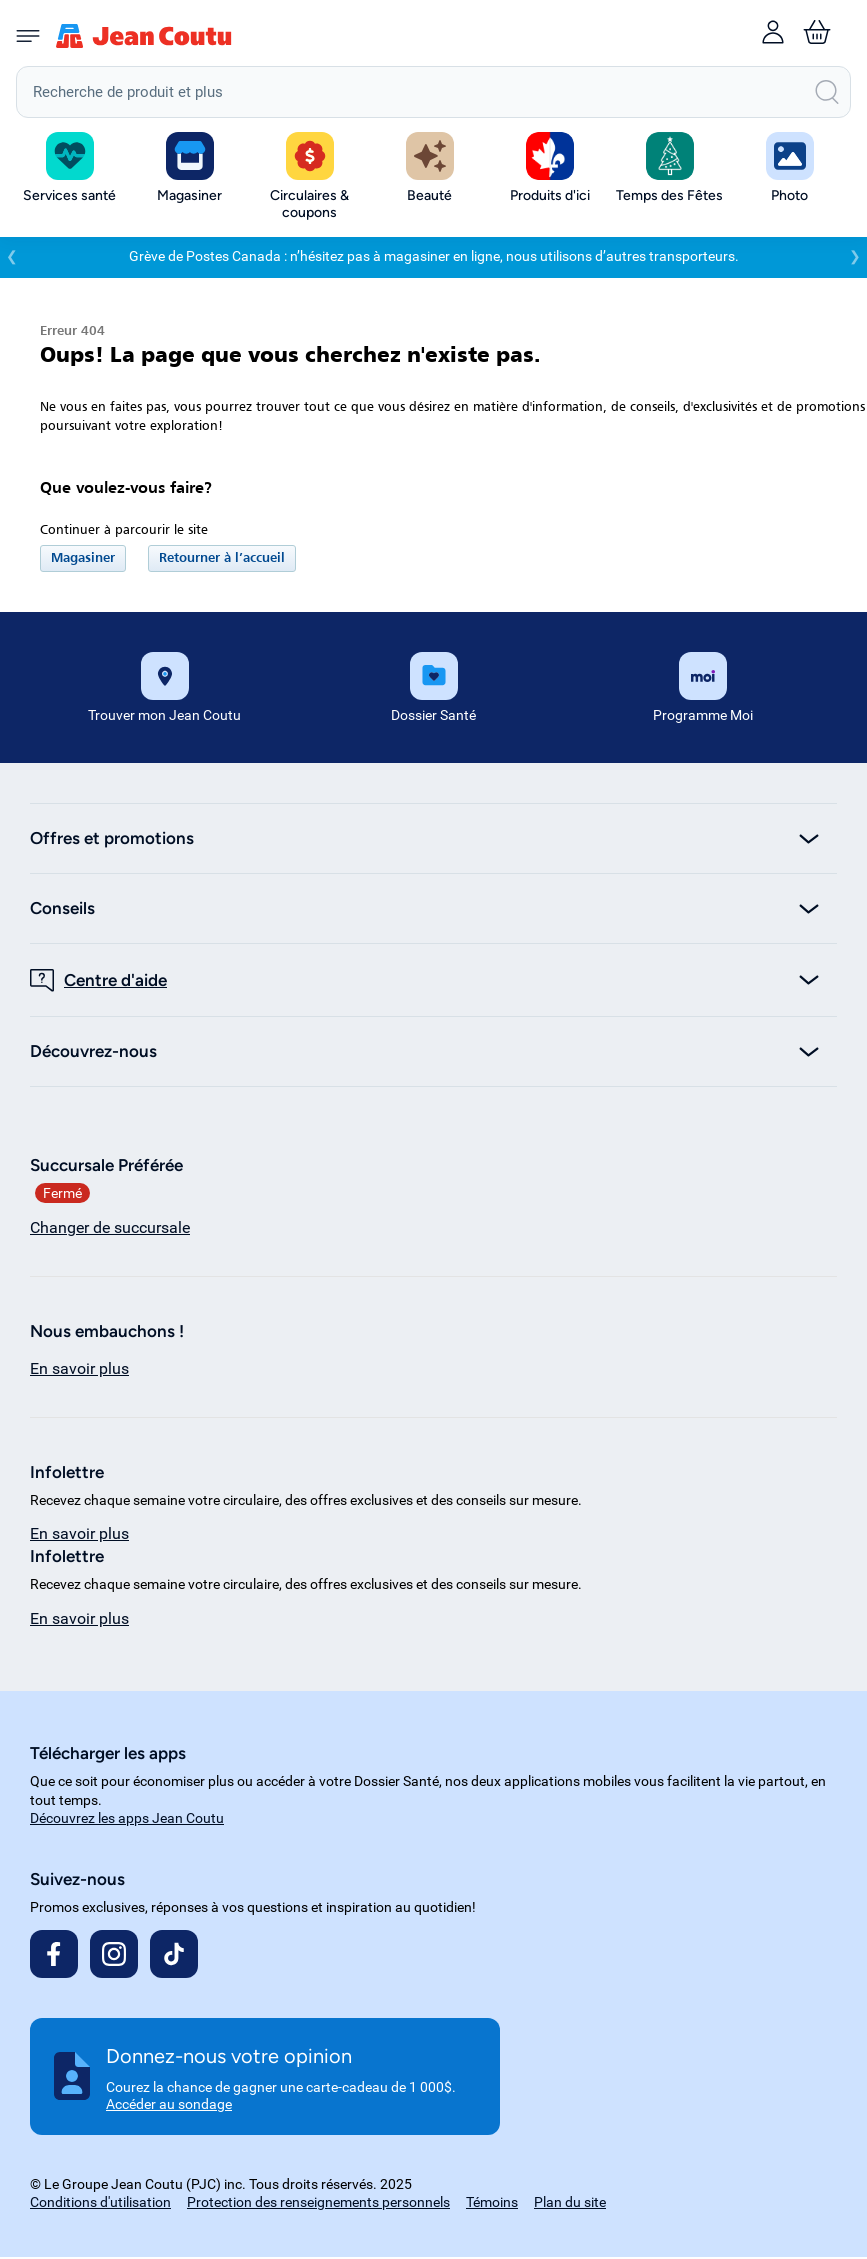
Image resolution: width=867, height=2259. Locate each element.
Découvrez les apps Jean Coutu (127, 1820)
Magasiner (83, 560)
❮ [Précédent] (12, 259)
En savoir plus (79, 1371)
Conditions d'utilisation (100, 2204)
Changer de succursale (110, 1230)
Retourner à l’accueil (222, 560)
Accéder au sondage (169, 2107)
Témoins (492, 2204)
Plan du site (570, 2204)
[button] (190, 168)
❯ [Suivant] (855, 259)
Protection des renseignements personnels (318, 2204)
